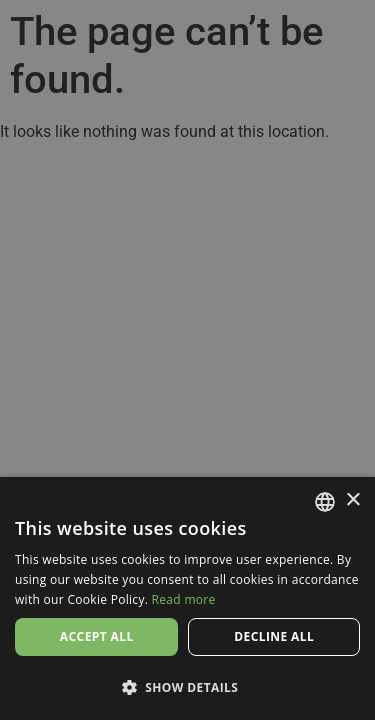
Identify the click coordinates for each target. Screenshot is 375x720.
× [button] (352, 500)
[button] (187, 687)
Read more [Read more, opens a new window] (184, 599)
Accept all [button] (97, 636)
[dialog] (187, 360)
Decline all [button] (274, 636)
